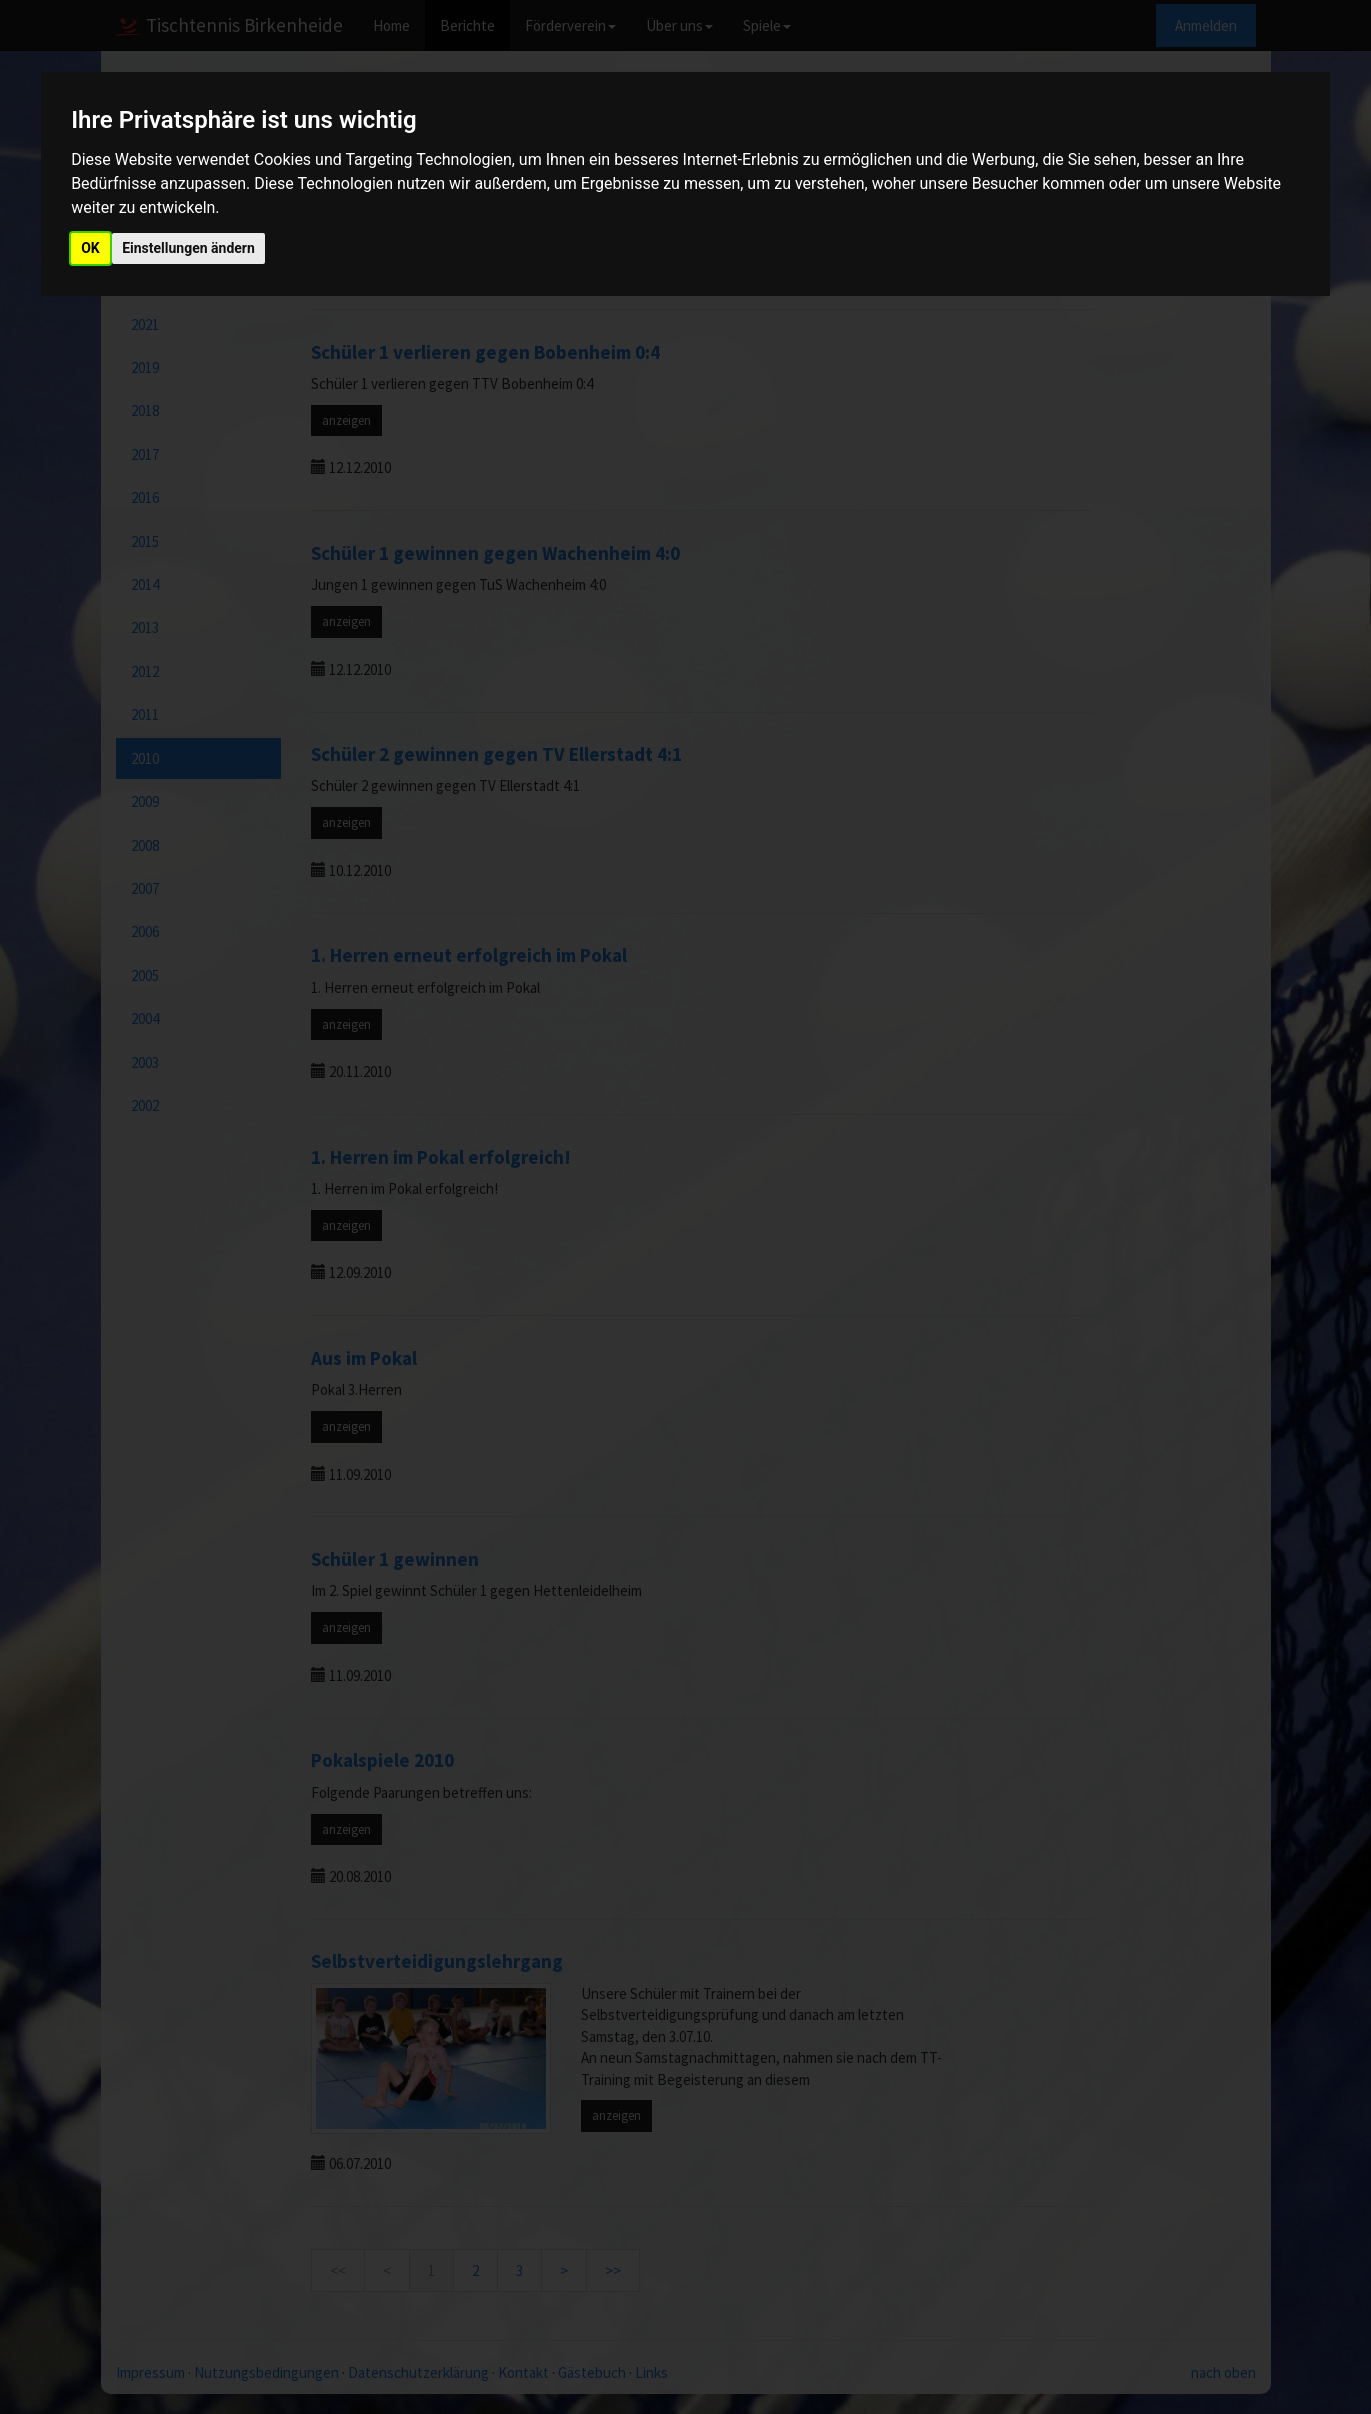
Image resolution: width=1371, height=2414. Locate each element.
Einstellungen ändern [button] (188, 248)
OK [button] (90, 248)
